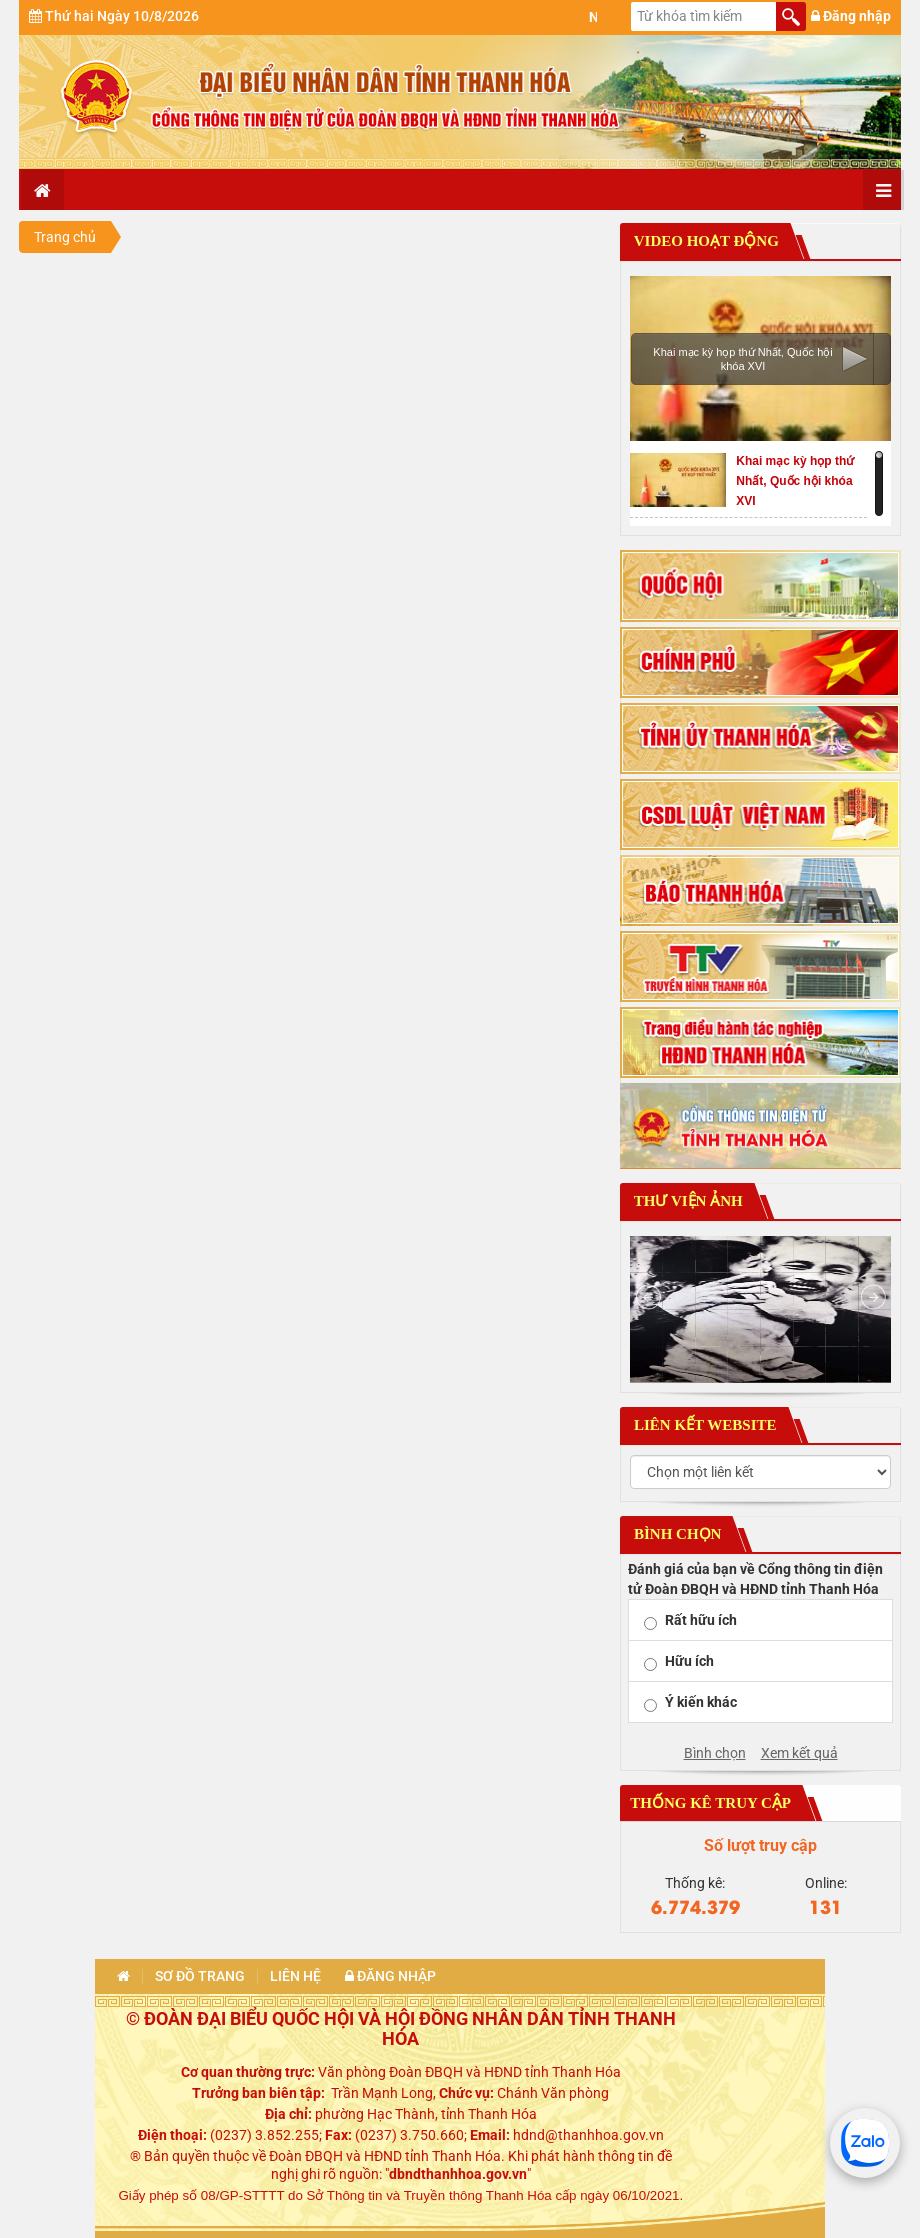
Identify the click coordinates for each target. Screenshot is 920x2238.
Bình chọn (715, 1753)
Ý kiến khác (701, 1702)
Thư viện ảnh (686, 1201)
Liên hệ (295, 1976)
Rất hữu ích (701, 1620)
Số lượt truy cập (760, 1845)
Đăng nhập (851, 16)
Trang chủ (65, 237)
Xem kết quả (799, 1753)
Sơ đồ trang (200, 1976)
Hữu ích (689, 1661)
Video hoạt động (704, 241)
